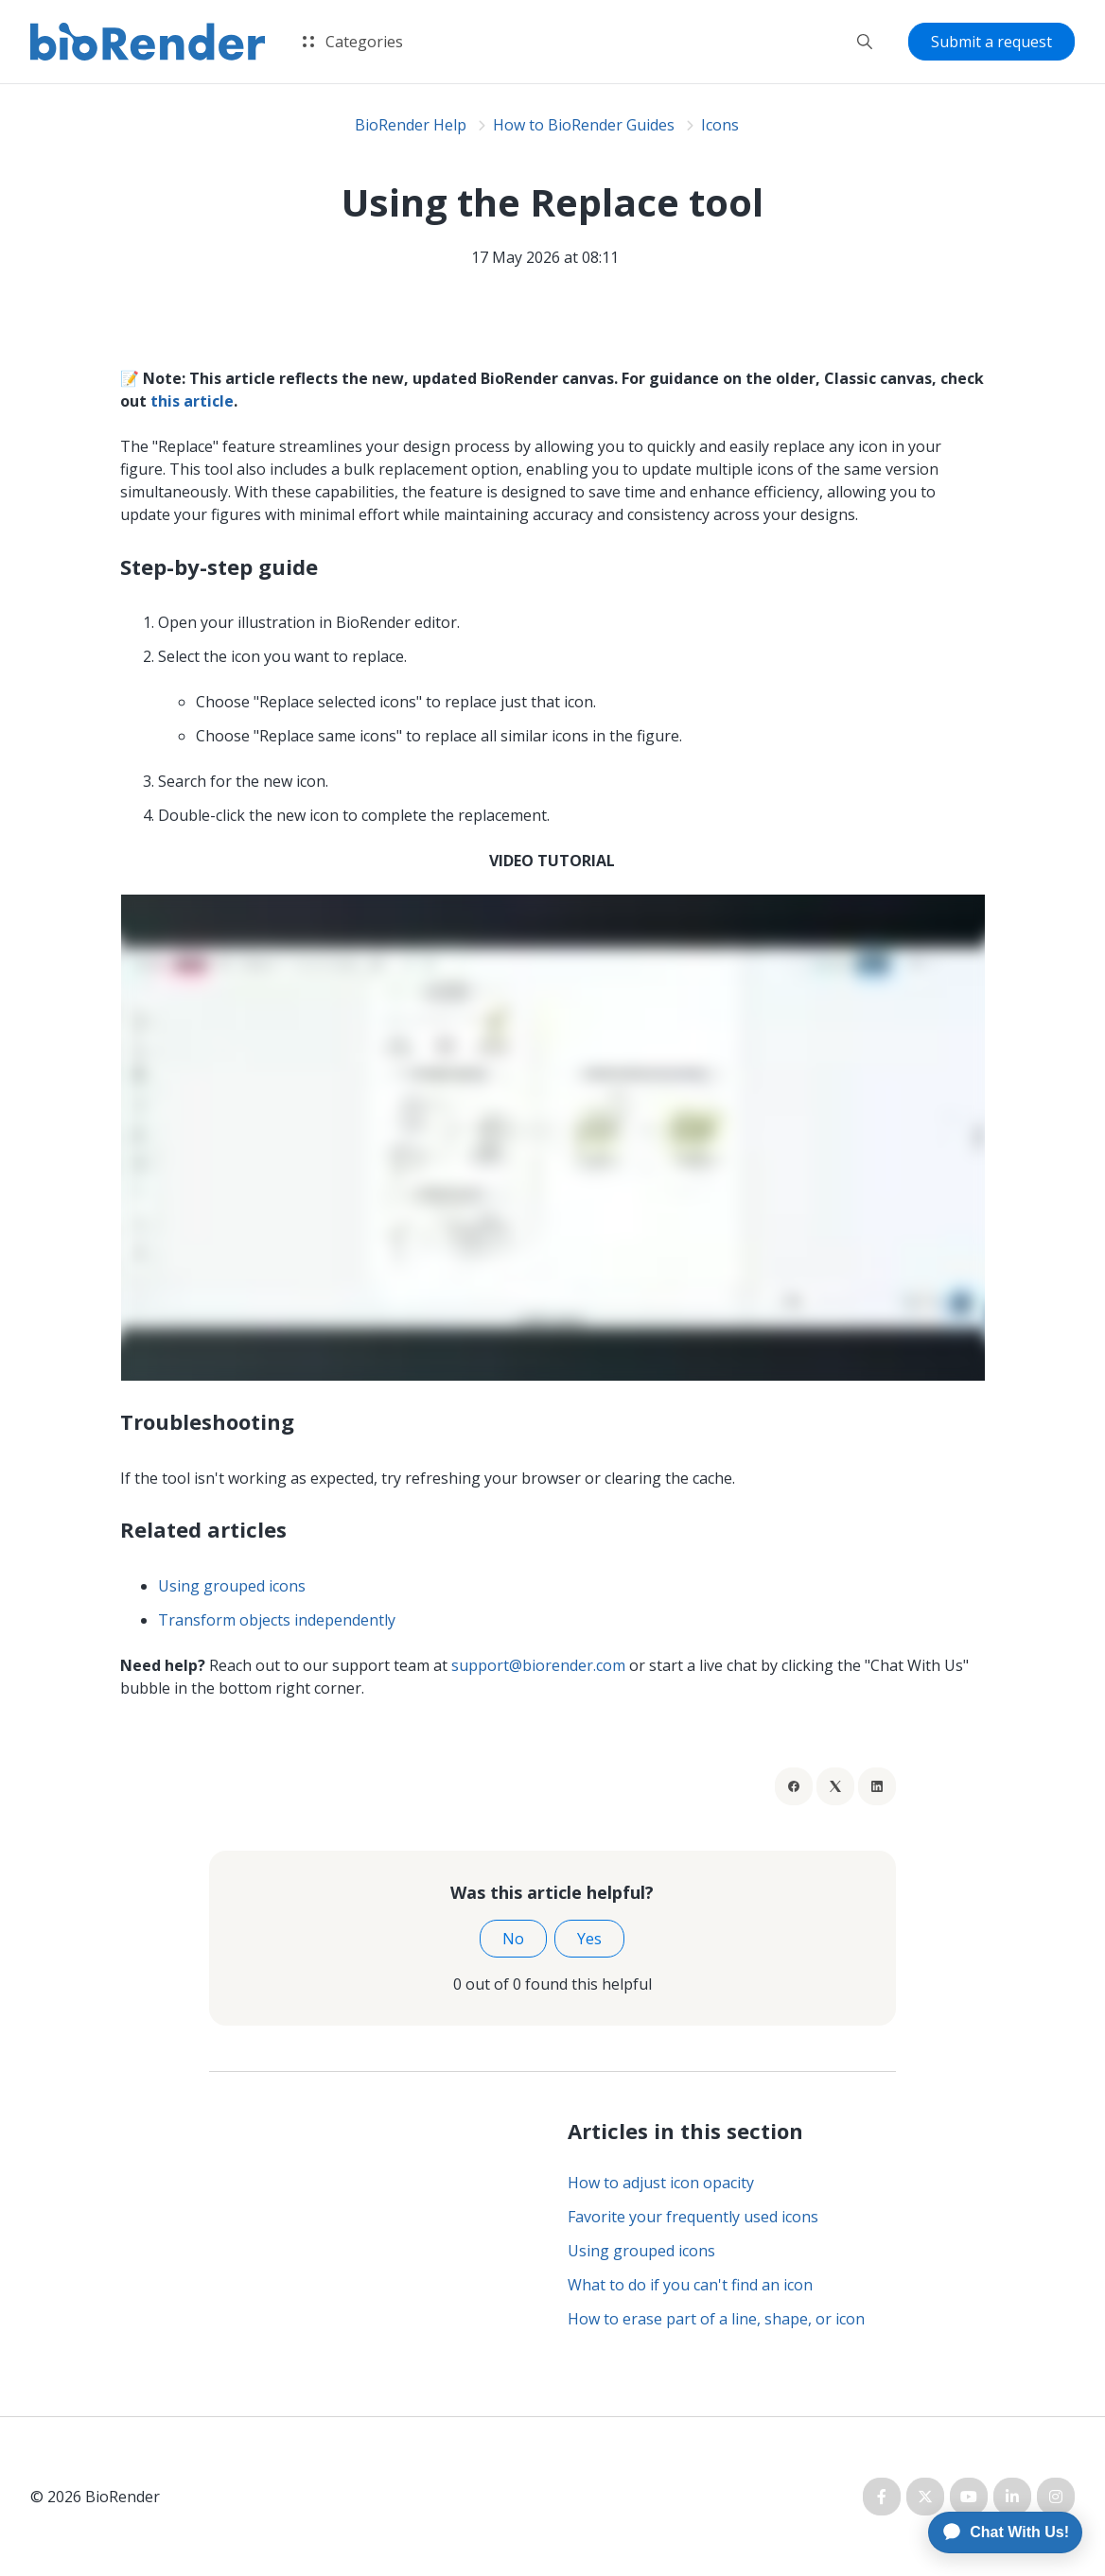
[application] (996, 2532)
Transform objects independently (278, 1620)
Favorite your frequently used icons (693, 2216)
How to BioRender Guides (584, 124)
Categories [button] (353, 41)
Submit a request (991, 41)
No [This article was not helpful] (513, 1938)
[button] (865, 42)
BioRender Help (410, 124)
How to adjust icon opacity (661, 2182)
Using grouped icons (232, 1585)
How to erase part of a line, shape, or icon (716, 2318)
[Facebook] (794, 1786)
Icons (720, 124)
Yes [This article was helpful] (589, 1938)
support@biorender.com (538, 1665)
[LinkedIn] (877, 1786)
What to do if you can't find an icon (690, 2284)
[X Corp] (835, 1786)
